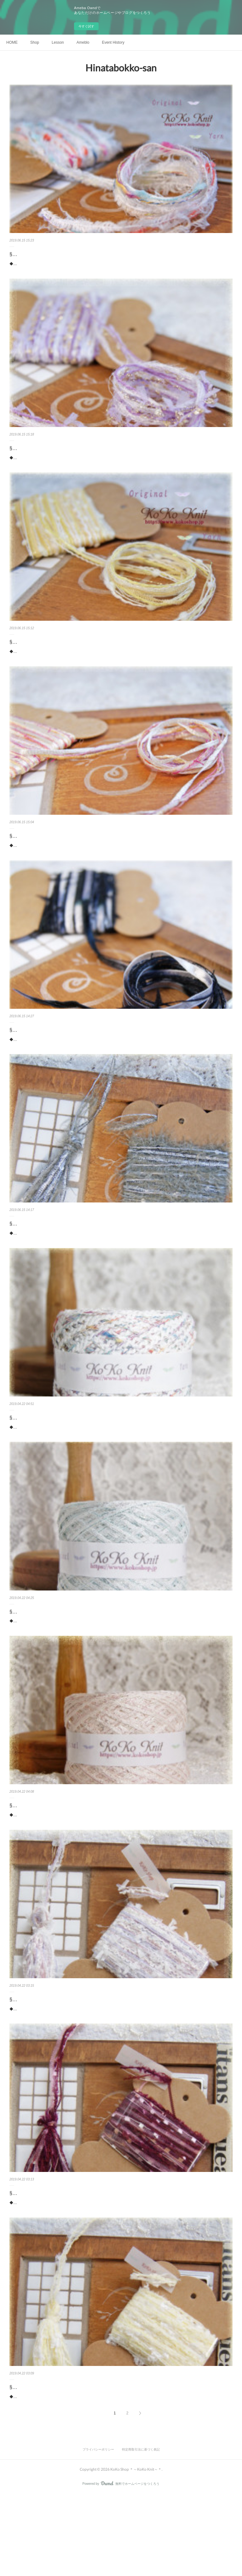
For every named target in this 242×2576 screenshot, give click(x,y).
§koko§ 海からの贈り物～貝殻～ (47, 1458)
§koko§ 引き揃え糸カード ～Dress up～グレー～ (64, 1257)
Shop (34, 42)
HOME (12, 42)
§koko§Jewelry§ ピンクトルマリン (48, 1860)
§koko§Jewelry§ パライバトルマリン (50, 1659)
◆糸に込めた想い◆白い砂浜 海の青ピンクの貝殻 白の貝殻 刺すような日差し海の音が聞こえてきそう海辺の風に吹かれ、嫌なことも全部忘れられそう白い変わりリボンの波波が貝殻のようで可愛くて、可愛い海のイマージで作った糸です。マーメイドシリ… (121, 1471)
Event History (113, 42)
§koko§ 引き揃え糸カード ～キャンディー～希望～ (66, 655)
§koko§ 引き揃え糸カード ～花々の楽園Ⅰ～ (59, 2261)
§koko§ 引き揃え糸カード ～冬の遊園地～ (56, 254)
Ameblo (83, 42)
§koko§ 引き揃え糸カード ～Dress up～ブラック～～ (69, 1057)
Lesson (58, 42)
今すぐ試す (86, 26)
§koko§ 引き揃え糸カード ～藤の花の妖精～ (59, 455)
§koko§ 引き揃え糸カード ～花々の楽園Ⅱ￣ (59, 2060)
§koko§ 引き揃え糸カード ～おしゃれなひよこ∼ (63, 2462)
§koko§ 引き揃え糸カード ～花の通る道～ (56, 856)
